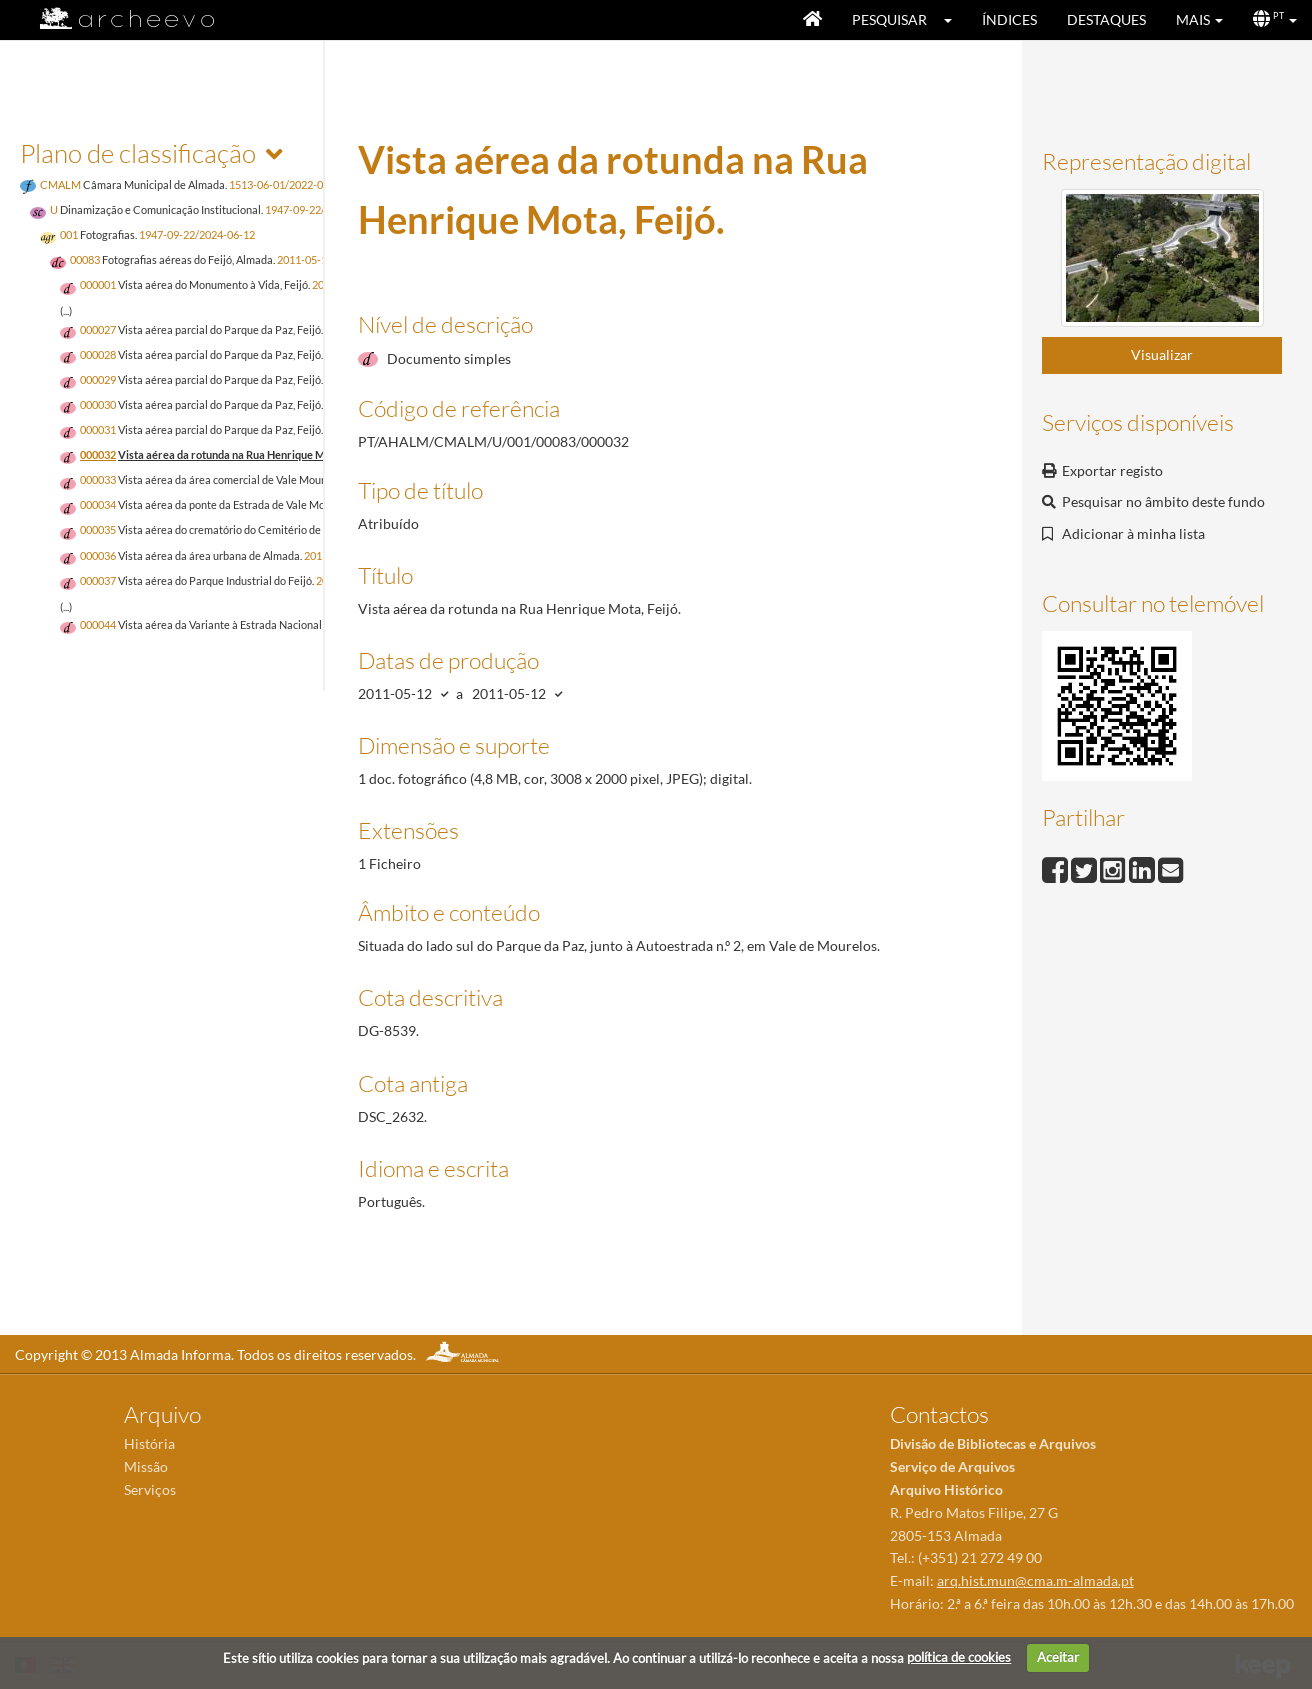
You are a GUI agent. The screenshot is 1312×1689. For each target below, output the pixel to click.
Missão (146, 1466)
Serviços (150, 1489)
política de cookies (959, 1657)
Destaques (1106, 19)
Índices (1009, 19)
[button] (954, 20)
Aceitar (1058, 1657)
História (149, 1443)
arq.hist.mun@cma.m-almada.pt (1035, 1580)
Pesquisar (889, 19)
